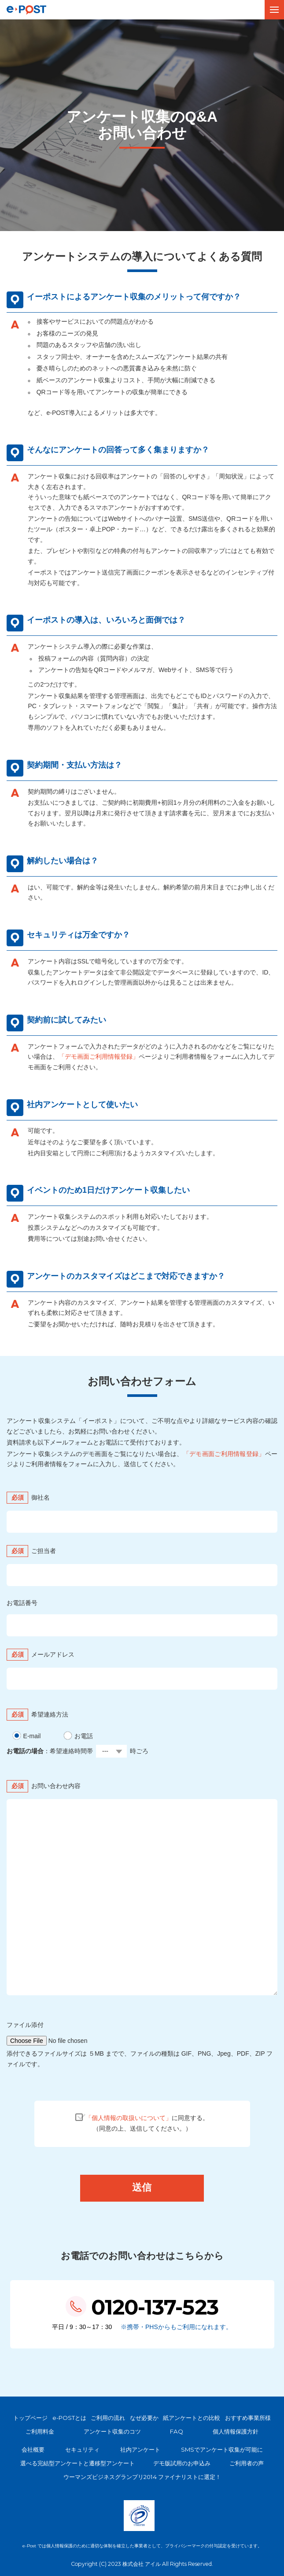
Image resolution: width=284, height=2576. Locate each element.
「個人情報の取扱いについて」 (128, 2117)
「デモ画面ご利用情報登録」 (99, 1056)
